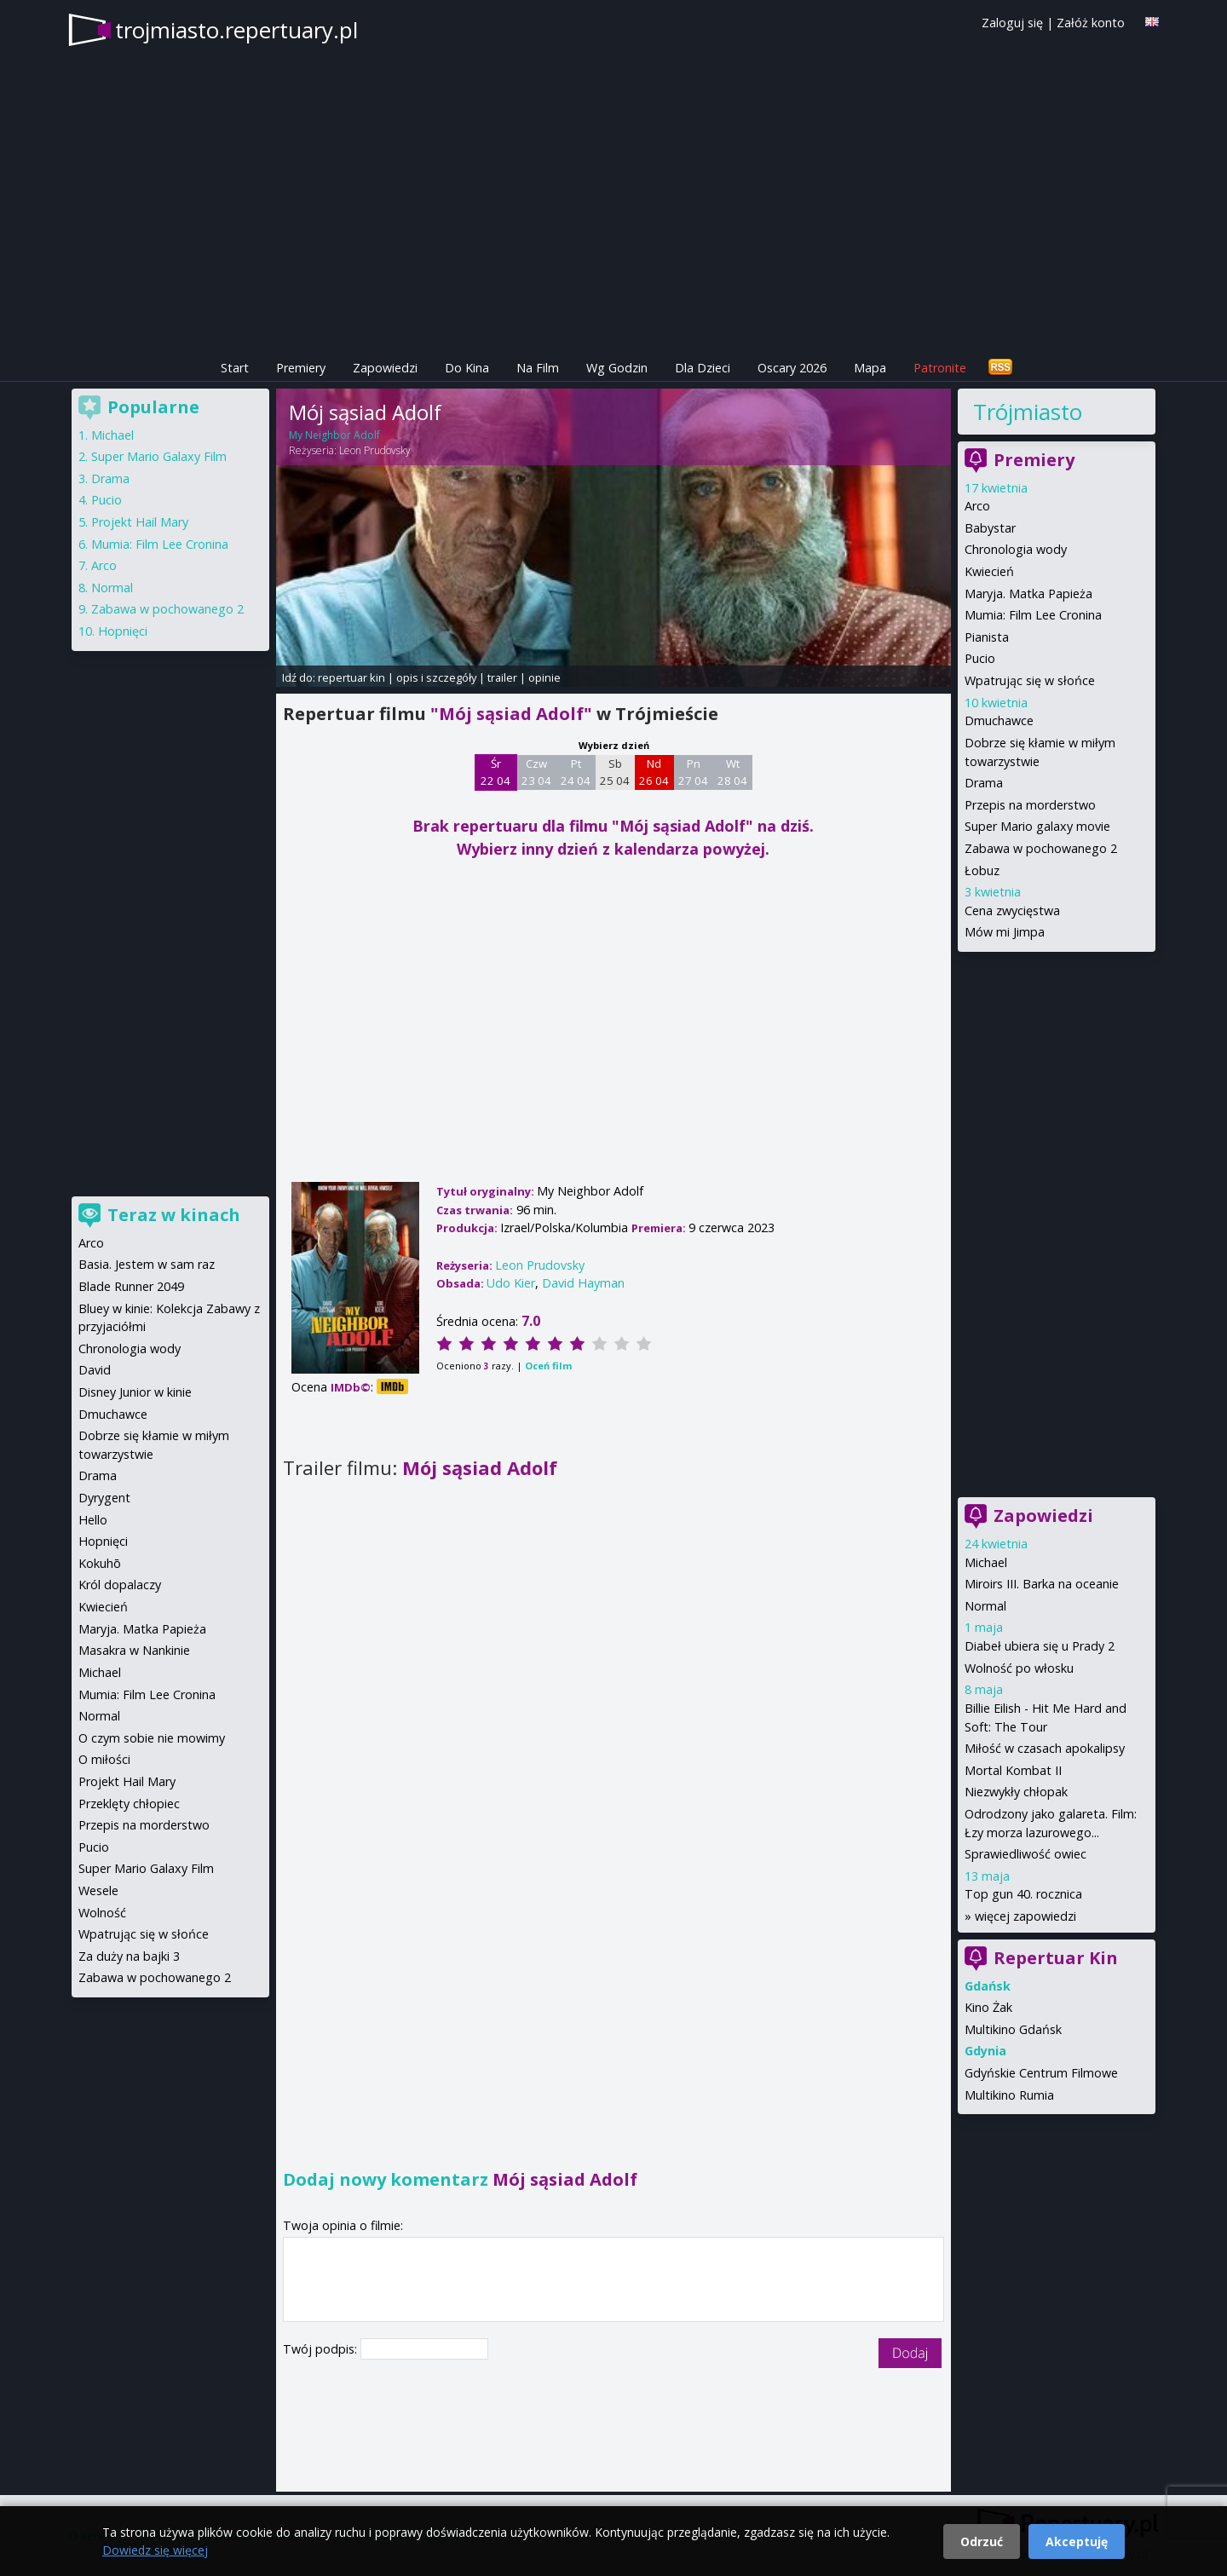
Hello (92, 1520)
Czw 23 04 (536, 772)
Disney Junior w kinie (135, 1392)
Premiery (300, 368)
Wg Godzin (617, 368)
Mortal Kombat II (1013, 1770)
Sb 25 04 (615, 772)
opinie (544, 677)
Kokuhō (99, 1563)
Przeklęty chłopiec (129, 1803)
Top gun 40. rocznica (1023, 1894)
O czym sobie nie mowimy (151, 1738)
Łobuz (982, 870)
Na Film (537, 368)
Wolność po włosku (1019, 1668)
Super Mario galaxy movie (1037, 826)
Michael (986, 1562)
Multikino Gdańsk (1013, 2029)
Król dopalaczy (119, 1584)
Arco (977, 506)
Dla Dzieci (702, 368)
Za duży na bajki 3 (129, 1956)
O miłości (104, 1759)
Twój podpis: (321, 2349)
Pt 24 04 (575, 772)
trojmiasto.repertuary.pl (236, 29)
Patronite (939, 368)
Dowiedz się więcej (155, 2550)
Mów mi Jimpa (1005, 932)
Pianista (987, 637)
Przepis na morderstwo (1030, 805)
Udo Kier (511, 1283)
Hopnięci (122, 631)
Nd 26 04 (654, 772)
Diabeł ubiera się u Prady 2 (1040, 1646)
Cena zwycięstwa (1012, 910)
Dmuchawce (999, 720)
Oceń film (548, 1365)
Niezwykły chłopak (1016, 1792)
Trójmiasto (1027, 411)
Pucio (980, 658)
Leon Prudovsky (375, 450)
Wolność (102, 1913)
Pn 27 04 (693, 772)
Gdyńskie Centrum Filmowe (1041, 2073)
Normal (985, 1606)
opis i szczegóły (436, 677)
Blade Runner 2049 (131, 1286)
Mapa (870, 368)
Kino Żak (988, 2007)
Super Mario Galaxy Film (159, 456)
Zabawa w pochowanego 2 (1041, 848)
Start (235, 368)
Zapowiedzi (385, 368)
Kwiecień (989, 571)
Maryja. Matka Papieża (1028, 593)
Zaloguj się (1012, 22)
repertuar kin (351, 677)
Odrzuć (981, 2541)
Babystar (990, 528)
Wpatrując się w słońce (1030, 680)
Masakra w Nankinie (134, 1650)
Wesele (98, 1890)
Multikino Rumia (1009, 2095)
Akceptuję (1077, 2541)
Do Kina (467, 368)
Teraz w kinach (173, 1214)
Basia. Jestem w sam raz (146, 1264)
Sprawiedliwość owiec (1025, 1854)
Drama (984, 783)
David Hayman (583, 1283)
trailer (502, 677)
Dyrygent (104, 1498)
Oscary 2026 (792, 368)
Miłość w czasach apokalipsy (1045, 1748)
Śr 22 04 (495, 772)
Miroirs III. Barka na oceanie (1042, 1584)
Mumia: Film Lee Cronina (1033, 615)
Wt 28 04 (732, 772)
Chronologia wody (1016, 549)
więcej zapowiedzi (1025, 1916)
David (94, 1370)
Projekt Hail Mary (139, 522)
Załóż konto (1091, 22)
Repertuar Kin (1056, 1957)
